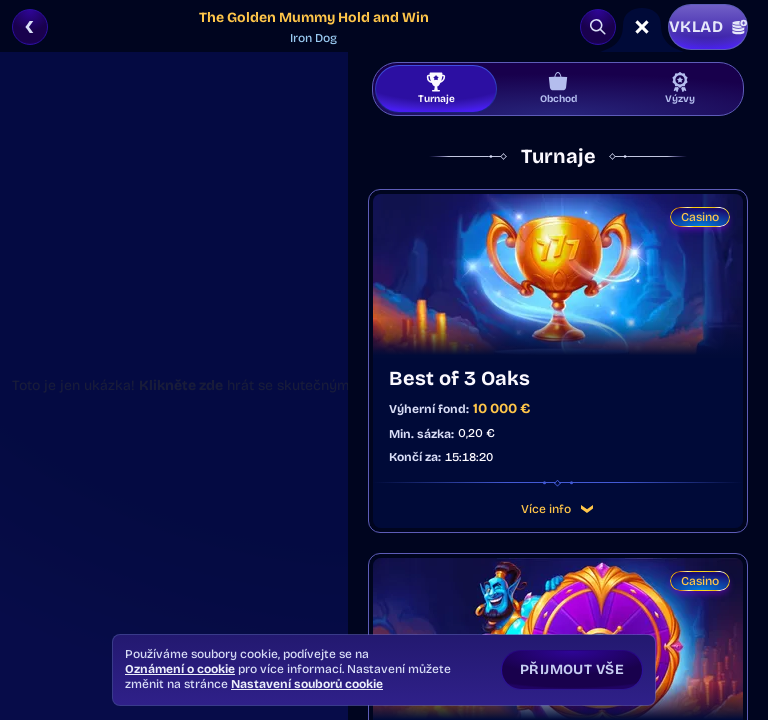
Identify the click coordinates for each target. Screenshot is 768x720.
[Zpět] (30, 27)
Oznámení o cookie (180, 669)
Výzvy (680, 88)
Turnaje (436, 88)
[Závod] (642, 27)
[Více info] (587, 509)
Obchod (558, 88)
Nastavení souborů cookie (307, 684)
